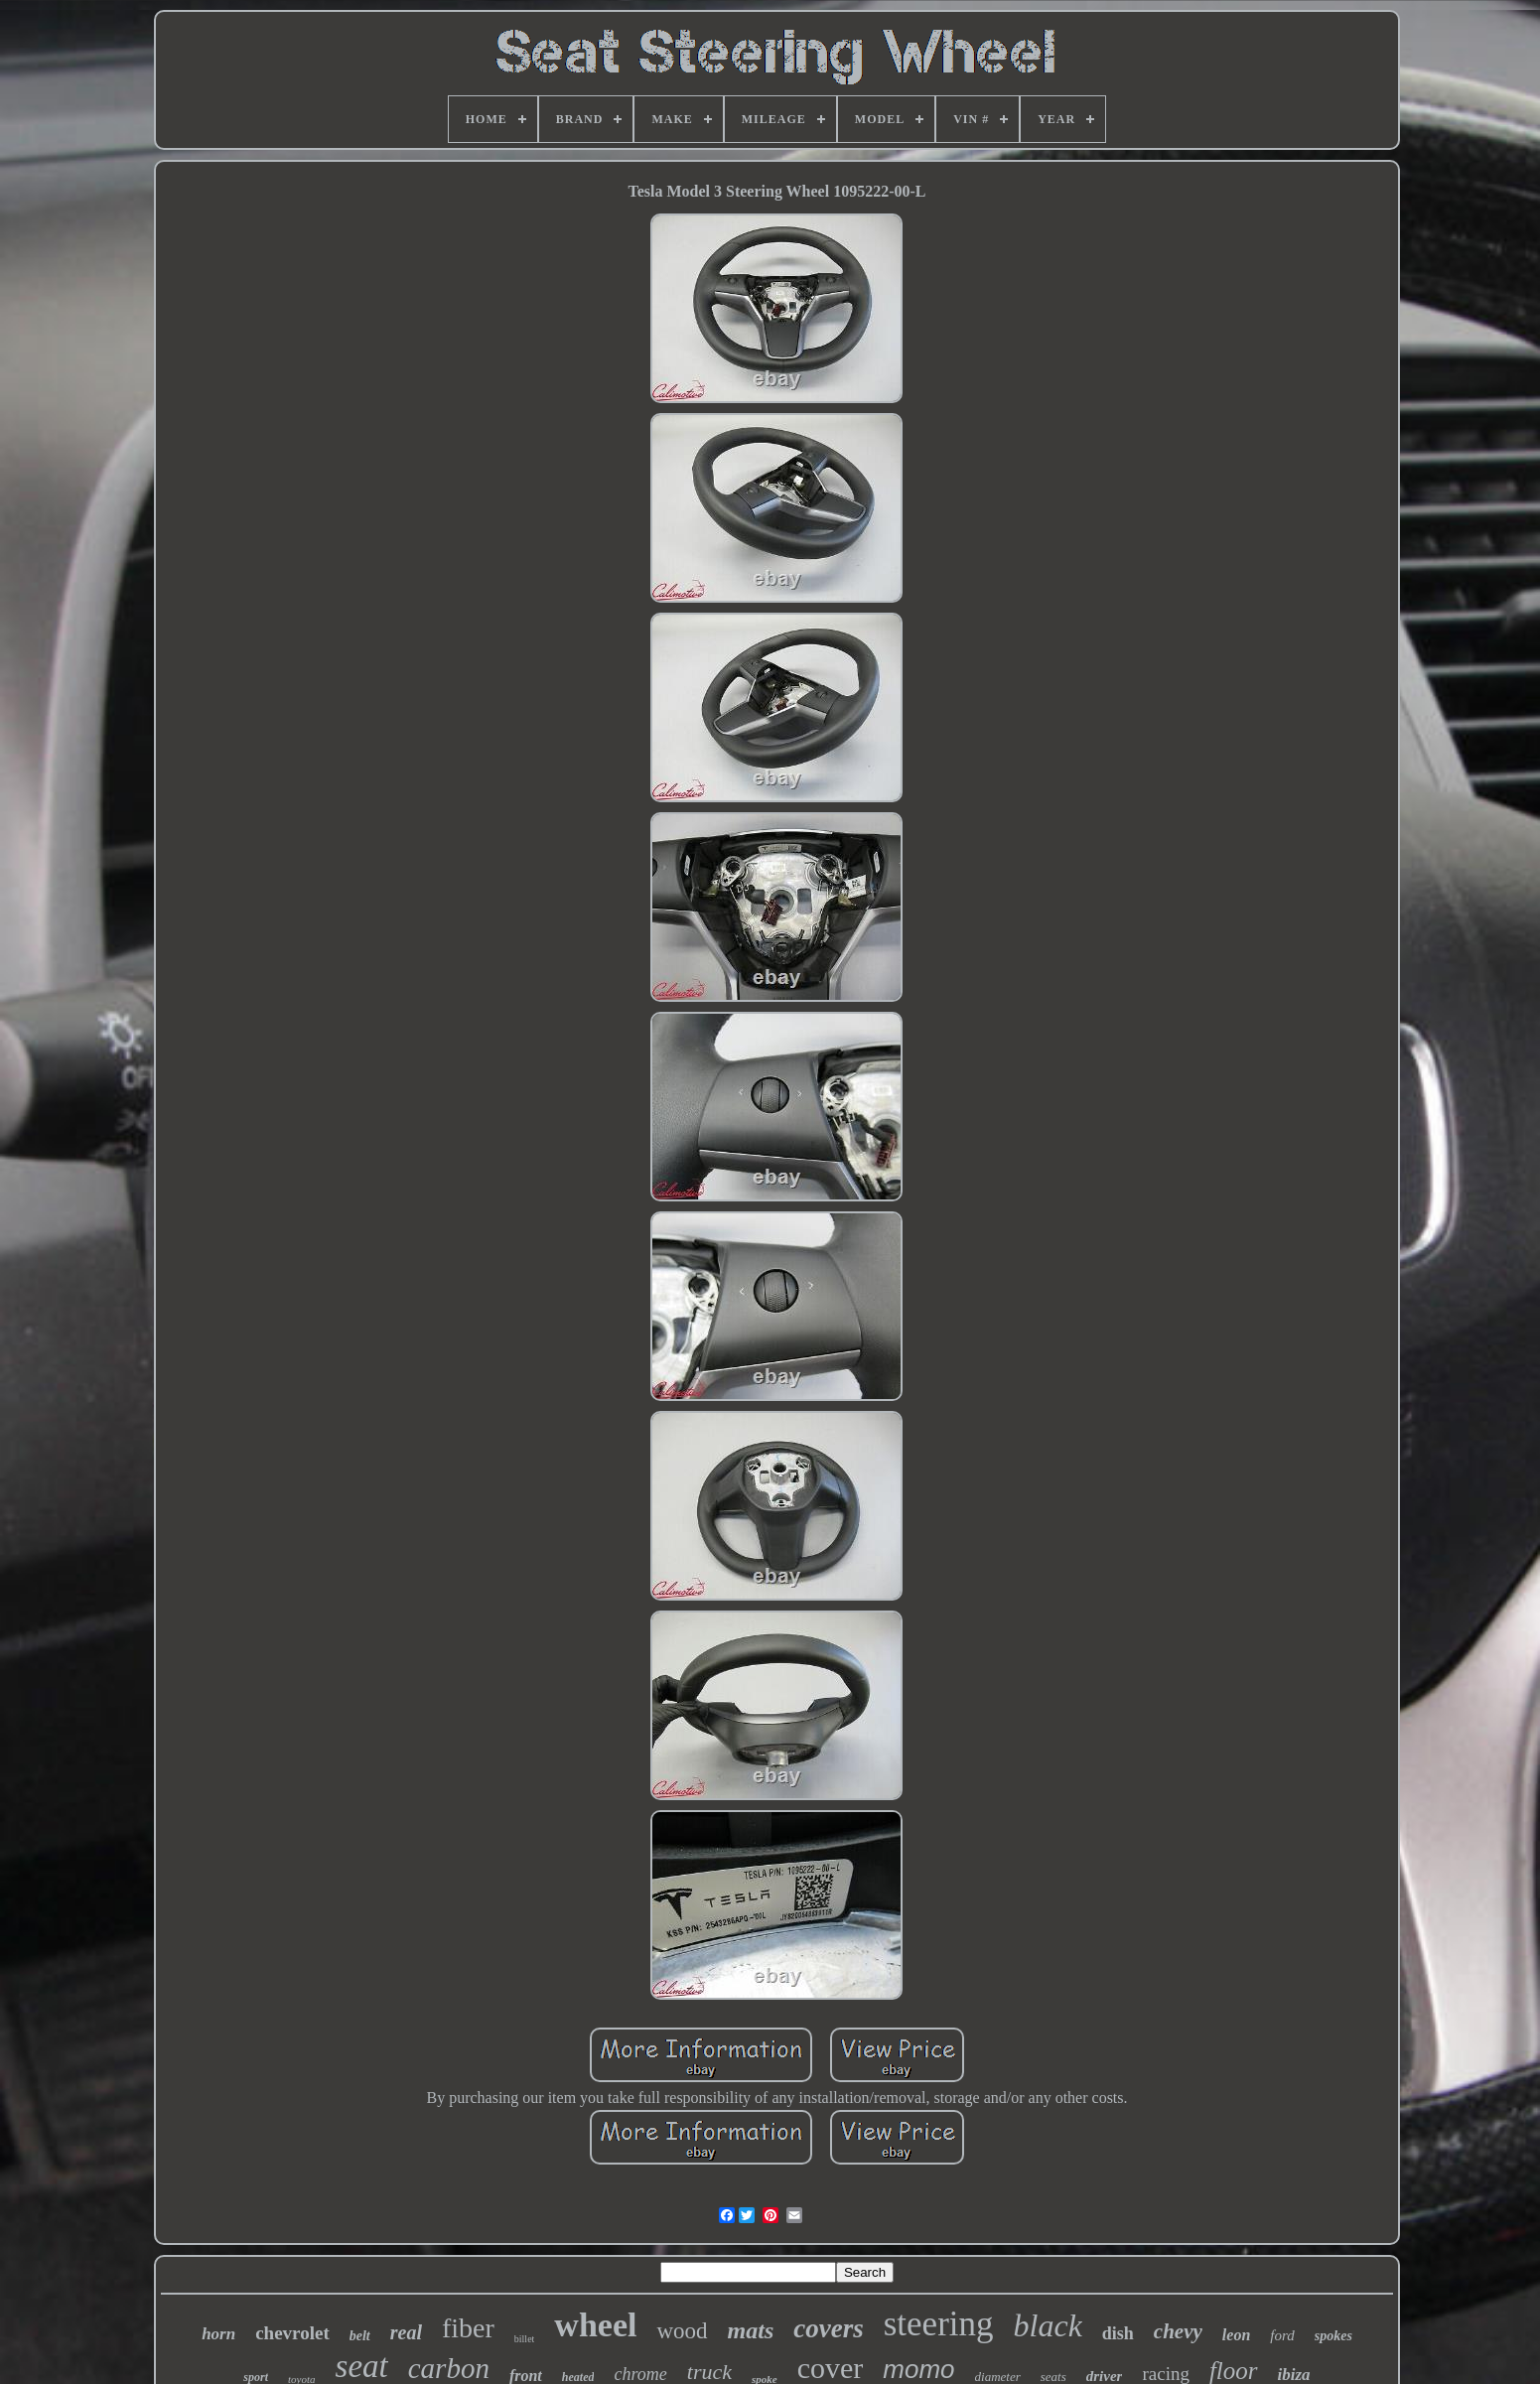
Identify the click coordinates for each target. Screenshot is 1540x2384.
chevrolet (292, 2332)
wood (681, 2330)
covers (828, 2328)
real (406, 2332)
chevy (1178, 2331)
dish (1118, 2333)
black (1048, 2325)
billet (524, 2338)
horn (218, 2333)
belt (360, 2335)
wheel (595, 2325)
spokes (1333, 2335)
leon (1236, 2334)
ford (1282, 2335)
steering (939, 2324)
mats (751, 2330)
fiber (468, 2328)
